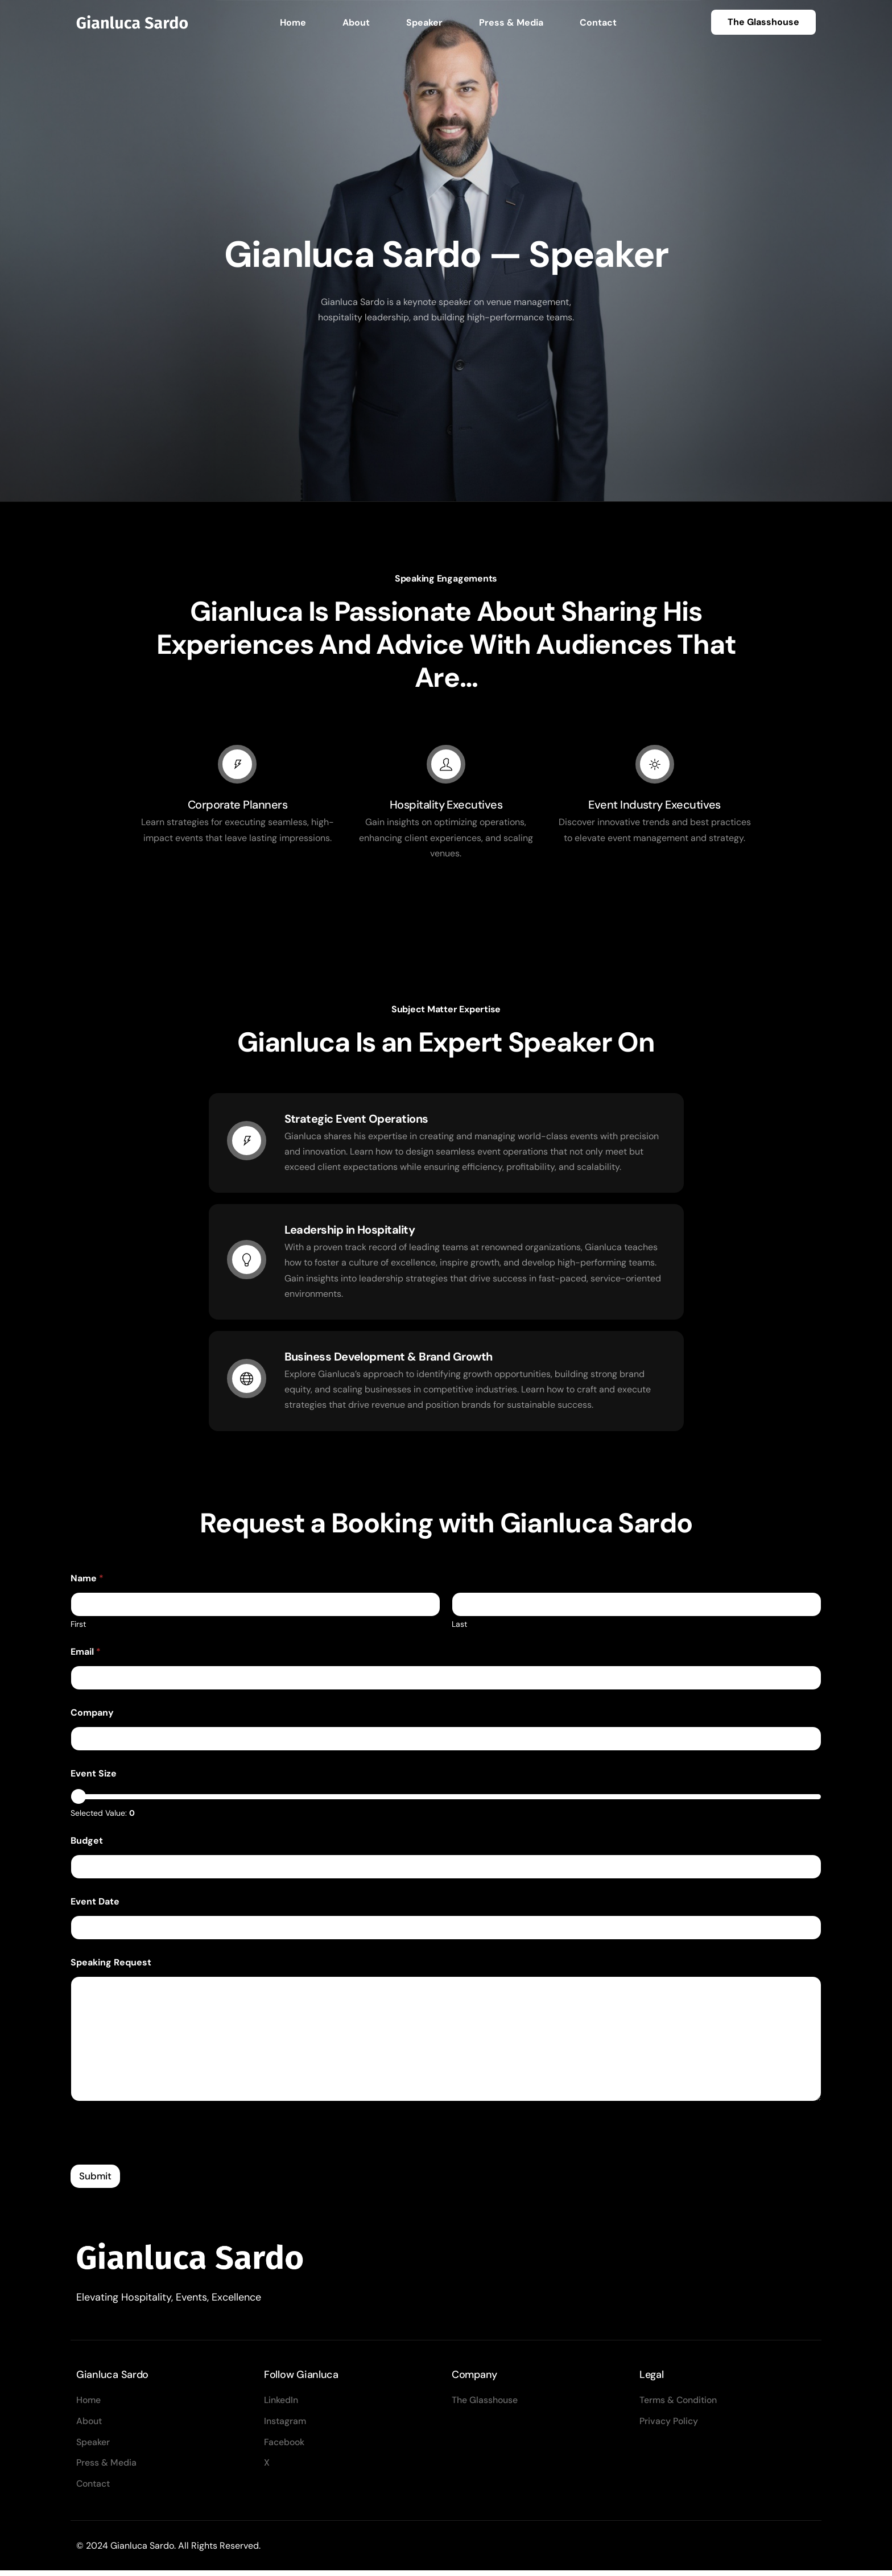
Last (459, 1629)
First (78, 1629)
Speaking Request (111, 1966)
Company (92, 1717)
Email (86, 1656)
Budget (87, 1845)
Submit (95, 2180)
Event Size (94, 1778)
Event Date (95, 1906)
